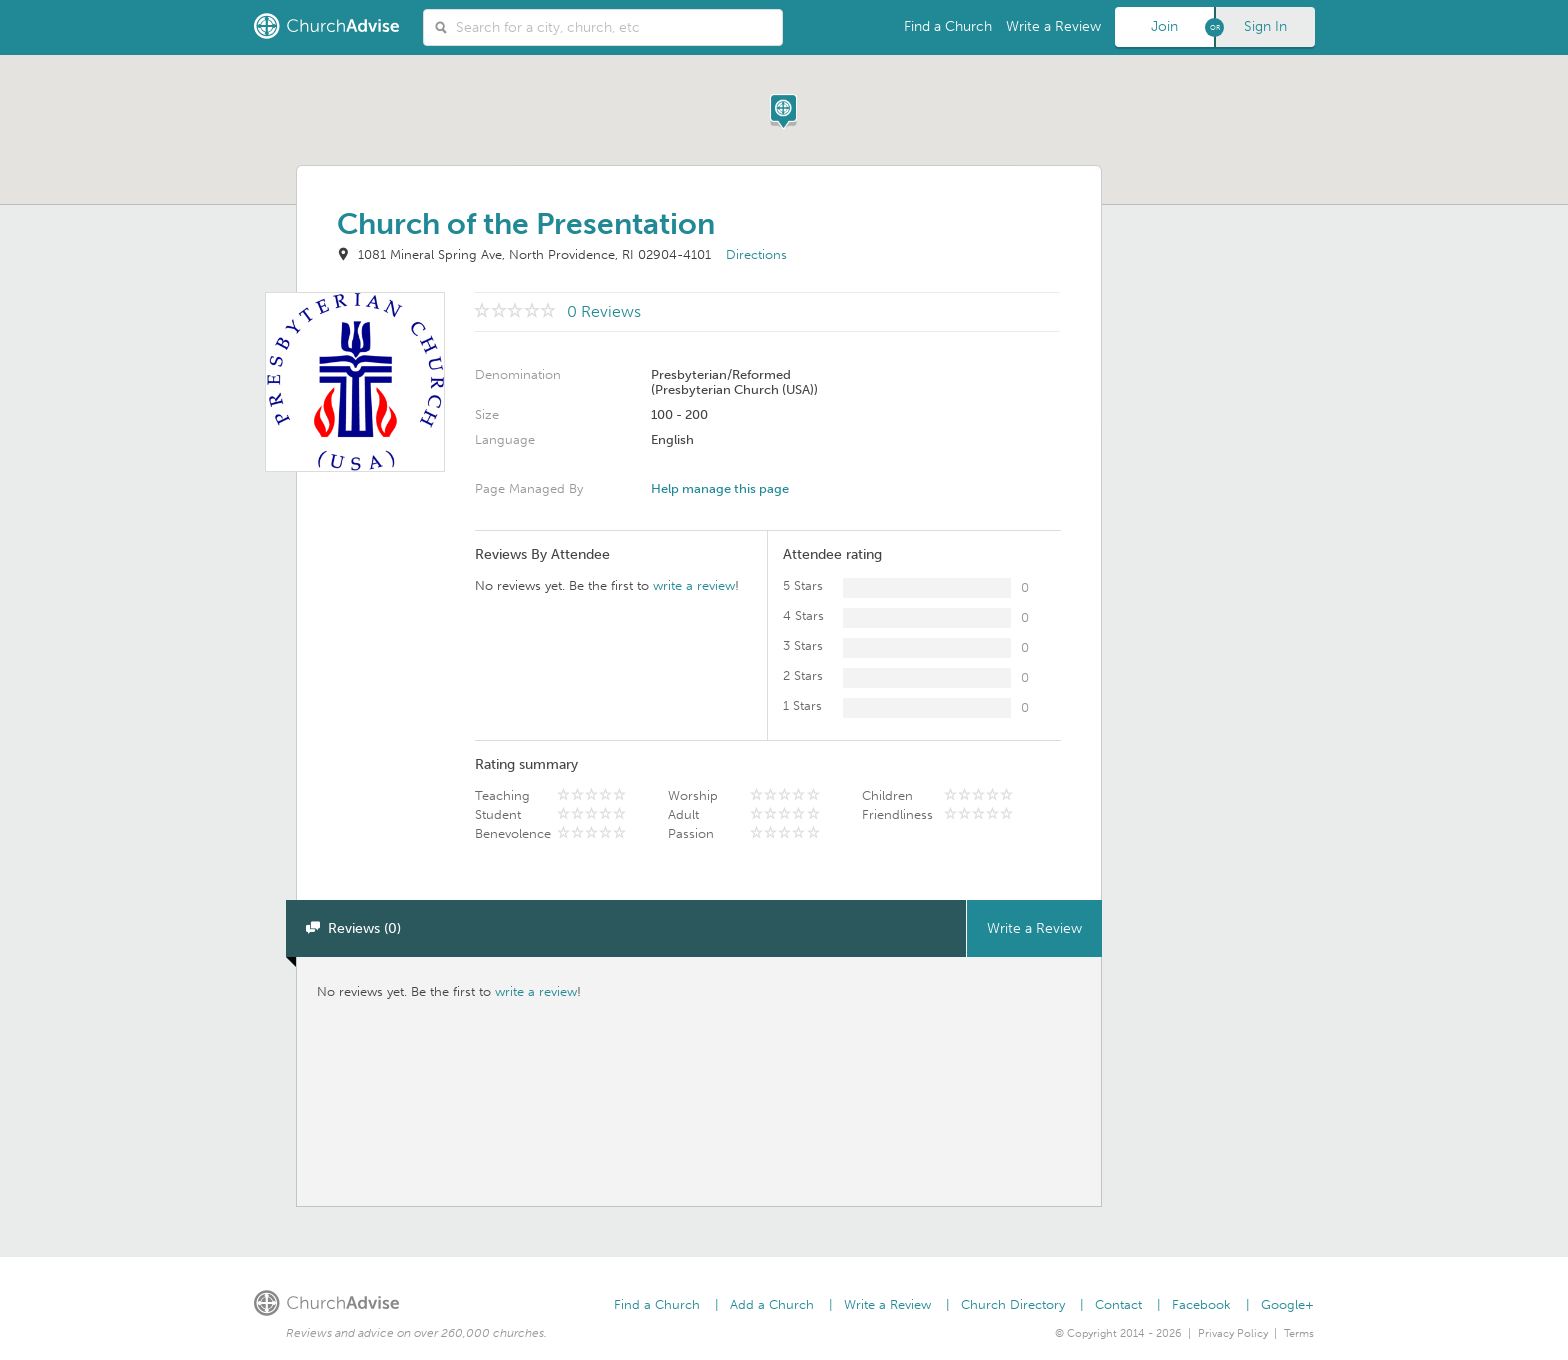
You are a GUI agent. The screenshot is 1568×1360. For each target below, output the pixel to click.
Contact (1118, 1304)
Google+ (1287, 1304)
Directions (756, 254)
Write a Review (1053, 26)
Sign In (1265, 26)
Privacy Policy (1233, 1333)
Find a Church (948, 26)
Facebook (1201, 1304)
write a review (694, 585)
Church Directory (1013, 1304)
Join (1164, 26)
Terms (1299, 1333)
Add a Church (772, 1304)
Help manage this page (720, 488)
